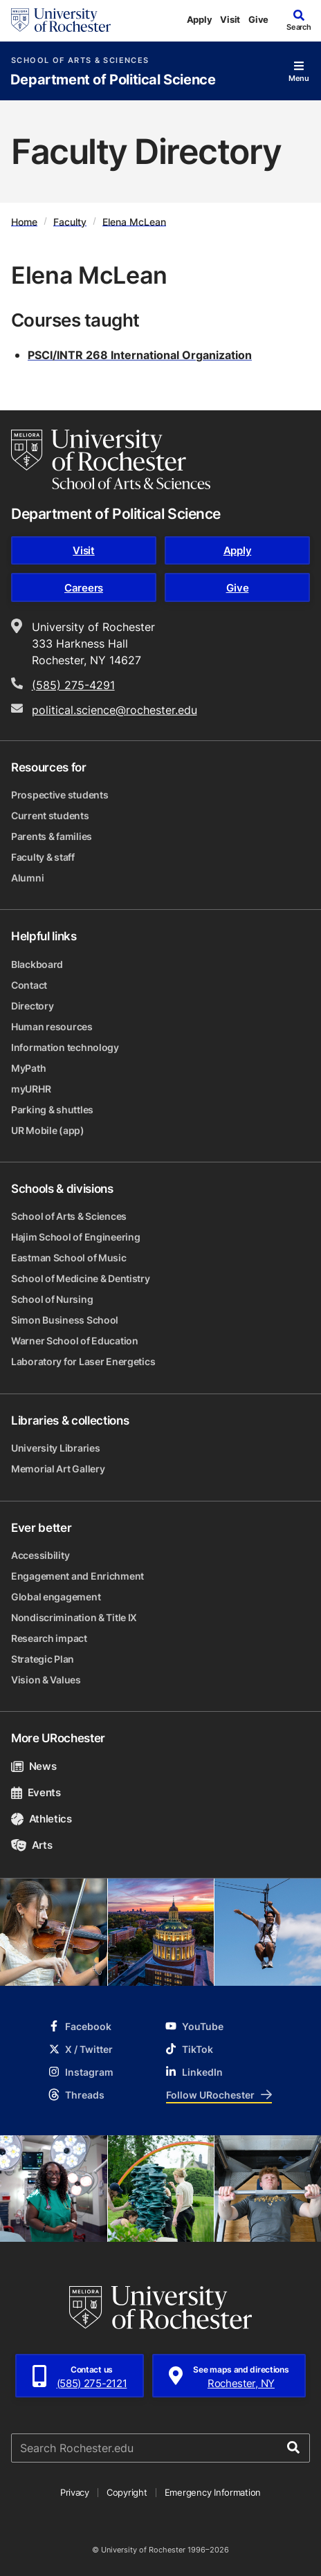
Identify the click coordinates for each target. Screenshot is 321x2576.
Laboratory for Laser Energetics (83, 1361)
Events (36, 1792)
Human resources (52, 1026)
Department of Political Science (113, 80)
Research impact (49, 1638)
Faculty (69, 221)
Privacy (74, 2492)
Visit (230, 19)
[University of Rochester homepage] (61, 20)
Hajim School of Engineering (75, 1236)
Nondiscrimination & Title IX (74, 1617)
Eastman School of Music (69, 1257)
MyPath (28, 1068)
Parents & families (51, 836)
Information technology (65, 1047)
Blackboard (37, 964)
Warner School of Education (74, 1340)
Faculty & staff (43, 857)
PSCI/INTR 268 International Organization (140, 355)
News (33, 1766)
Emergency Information (213, 2492)
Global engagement (55, 1596)
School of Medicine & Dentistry (80, 1278)
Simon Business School (64, 1319)
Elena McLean (134, 221)
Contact (29, 985)
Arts (31, 1845)
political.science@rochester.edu (114, 710)
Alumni (27, 877)
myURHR (31, 1088)
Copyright (127, 2492)
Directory (32, 1005)
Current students (50, 815)
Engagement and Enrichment (77, 1575)
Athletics (41, 1818)
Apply (199, 19)
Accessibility (40, 1555)
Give (258, 19)
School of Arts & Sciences (80, 60)
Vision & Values (46, 1679)
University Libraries (55, 1447)
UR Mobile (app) (47, 1130)
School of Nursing (52, 1299)
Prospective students (59, 794)
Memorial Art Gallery (57, 1468)
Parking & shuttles (52, 1109)
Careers (83, 588)
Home (24, 221)
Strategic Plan (42, 1658)
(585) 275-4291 (73, 685)
